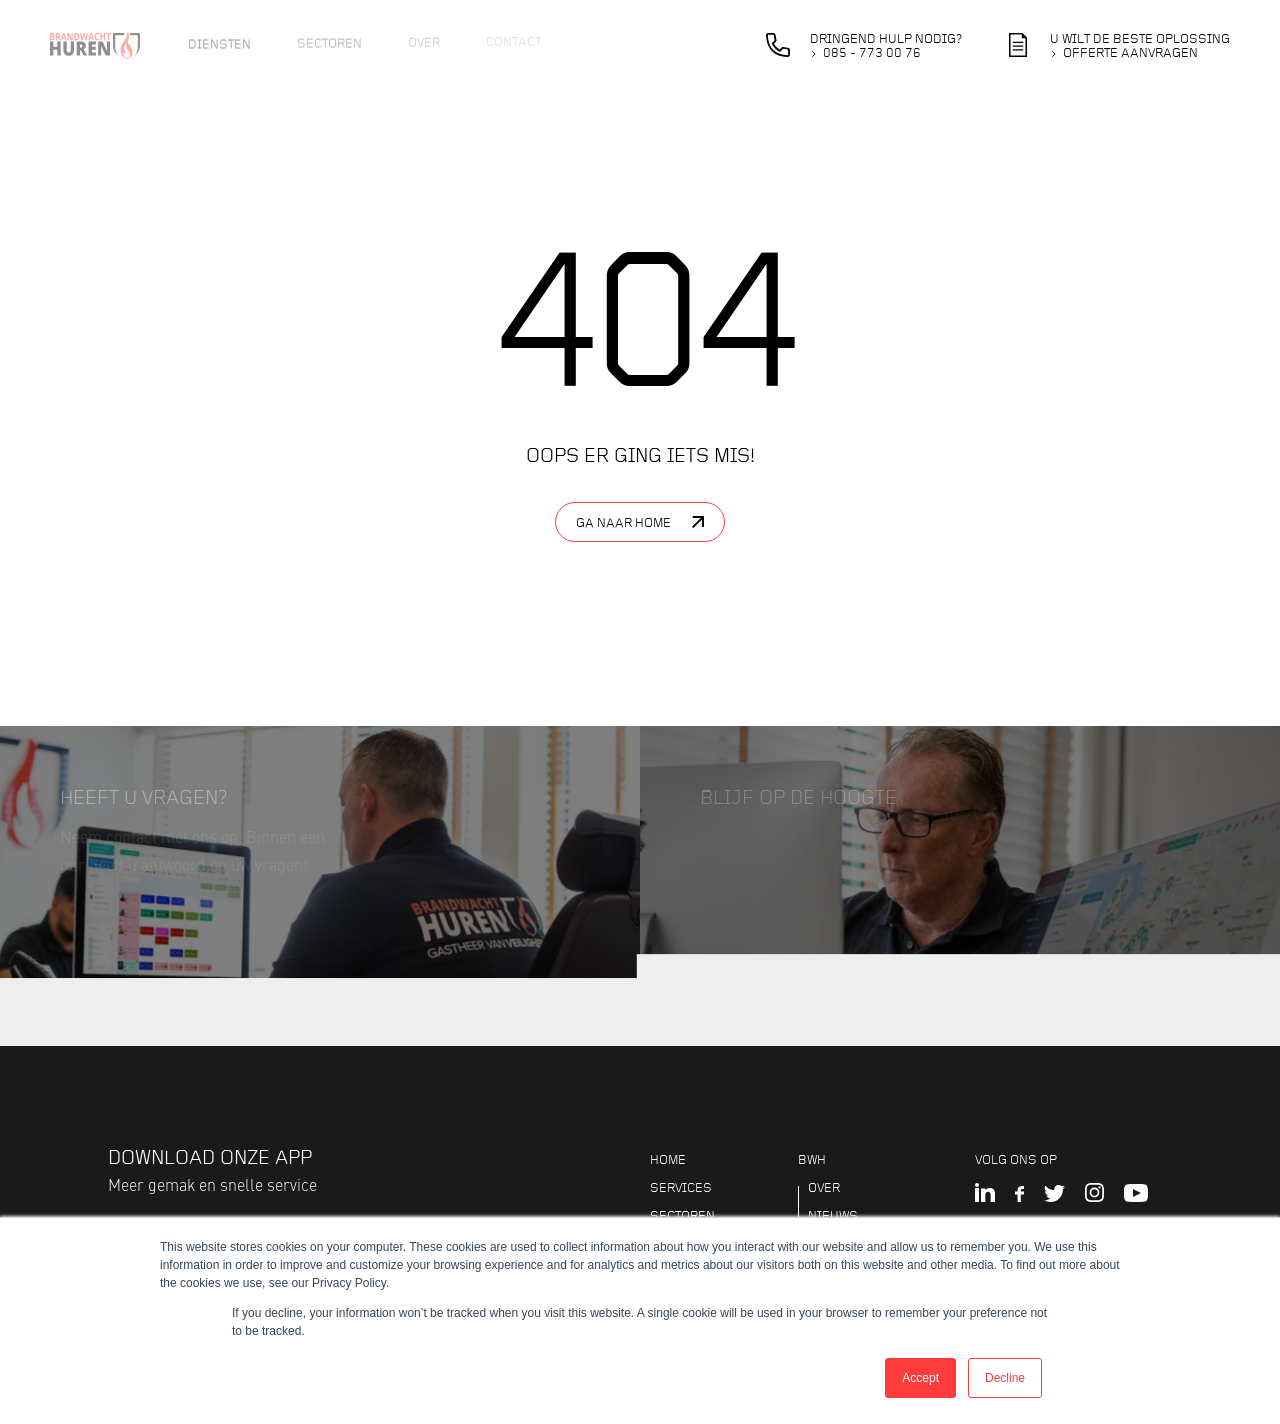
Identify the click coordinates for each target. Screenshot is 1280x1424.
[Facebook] (1019, 1195)
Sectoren (329, 40)
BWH (812, 1160)
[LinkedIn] (985, 1195)
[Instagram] (1094, 1195)
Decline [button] (1005, 1378)
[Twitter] (1054, 1195)
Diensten (219, 41)
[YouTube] (1136, 1195)
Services (681, 1188)
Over (424, 39)
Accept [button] (920, 1378)
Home (668, 1160)
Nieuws (833, 1216)
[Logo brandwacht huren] (107, 45)
